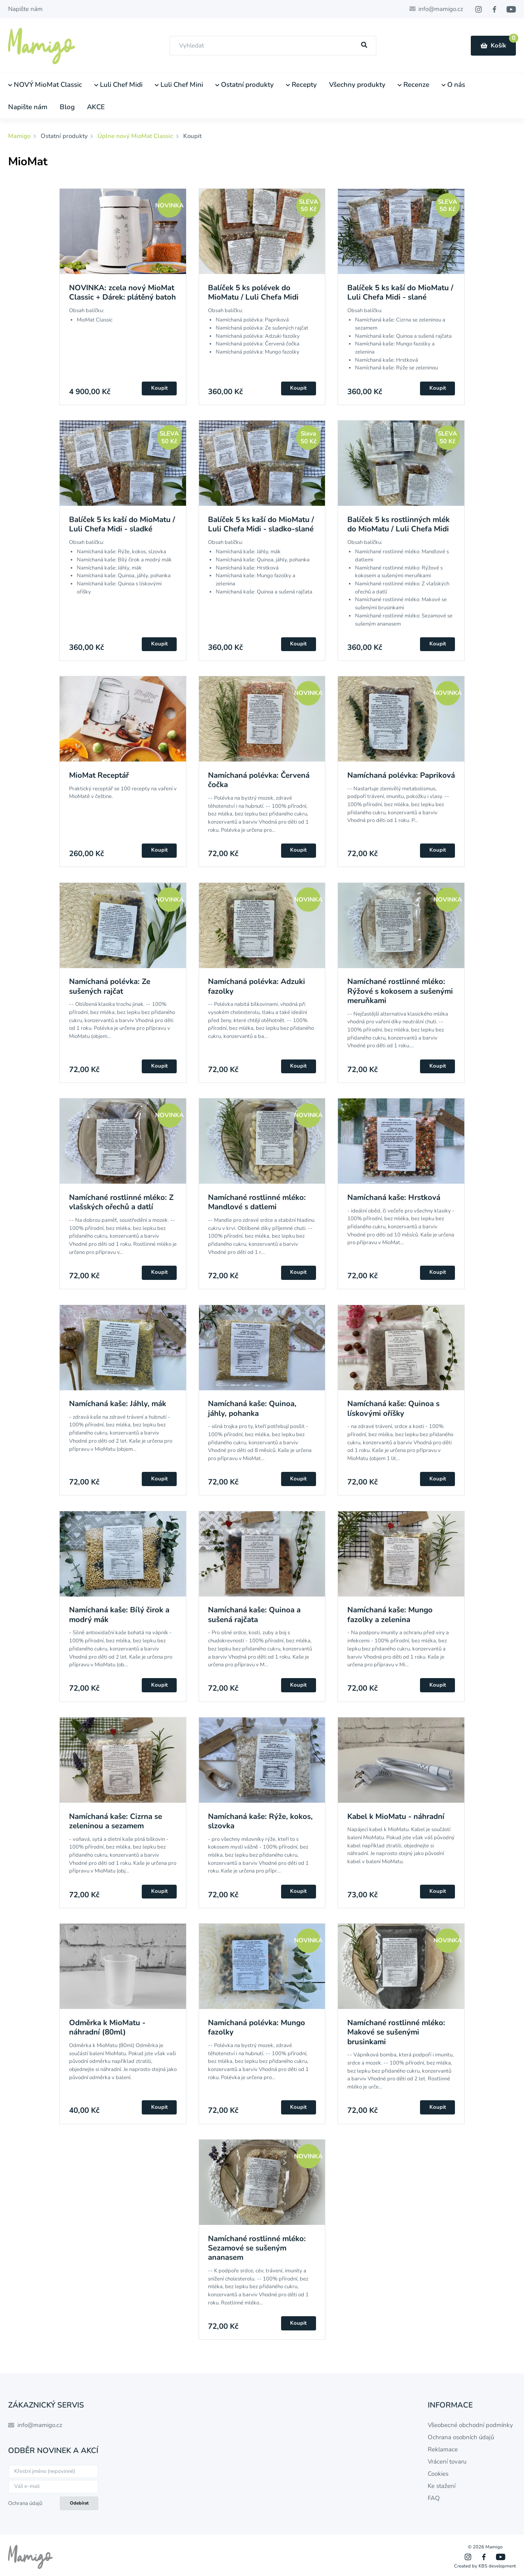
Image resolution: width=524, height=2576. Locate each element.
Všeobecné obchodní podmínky (470, 2425)
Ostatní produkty (244, 84)
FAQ (434, 2498)
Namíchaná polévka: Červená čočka (259, 780)
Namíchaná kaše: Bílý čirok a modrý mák (119, 1615)
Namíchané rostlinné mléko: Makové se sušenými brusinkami (396, 2032)
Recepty (301, 84)
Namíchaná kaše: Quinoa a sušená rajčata (254, 1615)
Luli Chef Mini (179, 84)
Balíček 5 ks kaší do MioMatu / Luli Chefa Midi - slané (400, 292)
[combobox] (273, 46)
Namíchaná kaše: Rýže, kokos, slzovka (260, 1821)
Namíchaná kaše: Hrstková (393, 1197)
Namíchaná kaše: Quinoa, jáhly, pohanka (252, 1408)
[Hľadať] (364, 45)
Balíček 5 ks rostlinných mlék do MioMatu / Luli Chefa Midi (398, 524)
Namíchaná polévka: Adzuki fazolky (256, 986)
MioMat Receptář (99, 775)
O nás (453, 84)
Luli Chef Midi (118, 84)
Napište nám (25, 9)
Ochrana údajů (25, 2503)
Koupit (159, 388)
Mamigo (20, 136)
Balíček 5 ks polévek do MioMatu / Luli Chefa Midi (253, 292)
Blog (67, 107)
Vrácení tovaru (447, 2461)
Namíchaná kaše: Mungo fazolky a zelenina (390, 1615)
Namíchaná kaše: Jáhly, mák (117, 1403)
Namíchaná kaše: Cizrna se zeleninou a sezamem (115, 1821)
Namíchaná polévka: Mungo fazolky (256, 2027)
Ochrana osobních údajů (461, 2437)
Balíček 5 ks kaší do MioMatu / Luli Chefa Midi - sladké (122, 524)
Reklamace (443, 2449)
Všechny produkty (357, 84)
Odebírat (79, 2503)
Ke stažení (441, 2486)
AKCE (96, 107)
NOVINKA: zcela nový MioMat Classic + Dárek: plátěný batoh (122, 292)
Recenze (413, 84)
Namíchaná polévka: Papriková (401, 775)
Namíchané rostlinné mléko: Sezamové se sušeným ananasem (257, 2248)
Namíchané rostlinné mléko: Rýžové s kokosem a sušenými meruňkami (400, 991)
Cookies (438, 2474)
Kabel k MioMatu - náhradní (395, 1816)
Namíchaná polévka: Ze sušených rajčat (109, 986)
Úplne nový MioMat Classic (135, 136)
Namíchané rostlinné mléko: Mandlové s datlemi (257, 1202)
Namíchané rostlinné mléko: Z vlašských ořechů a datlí (121, 1202)
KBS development (497, 2566)
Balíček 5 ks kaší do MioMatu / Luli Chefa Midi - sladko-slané (261, 524)
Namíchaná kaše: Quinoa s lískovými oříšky (393, 1408)
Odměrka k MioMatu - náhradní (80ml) (107, 2027)
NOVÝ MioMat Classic (45, 84)
